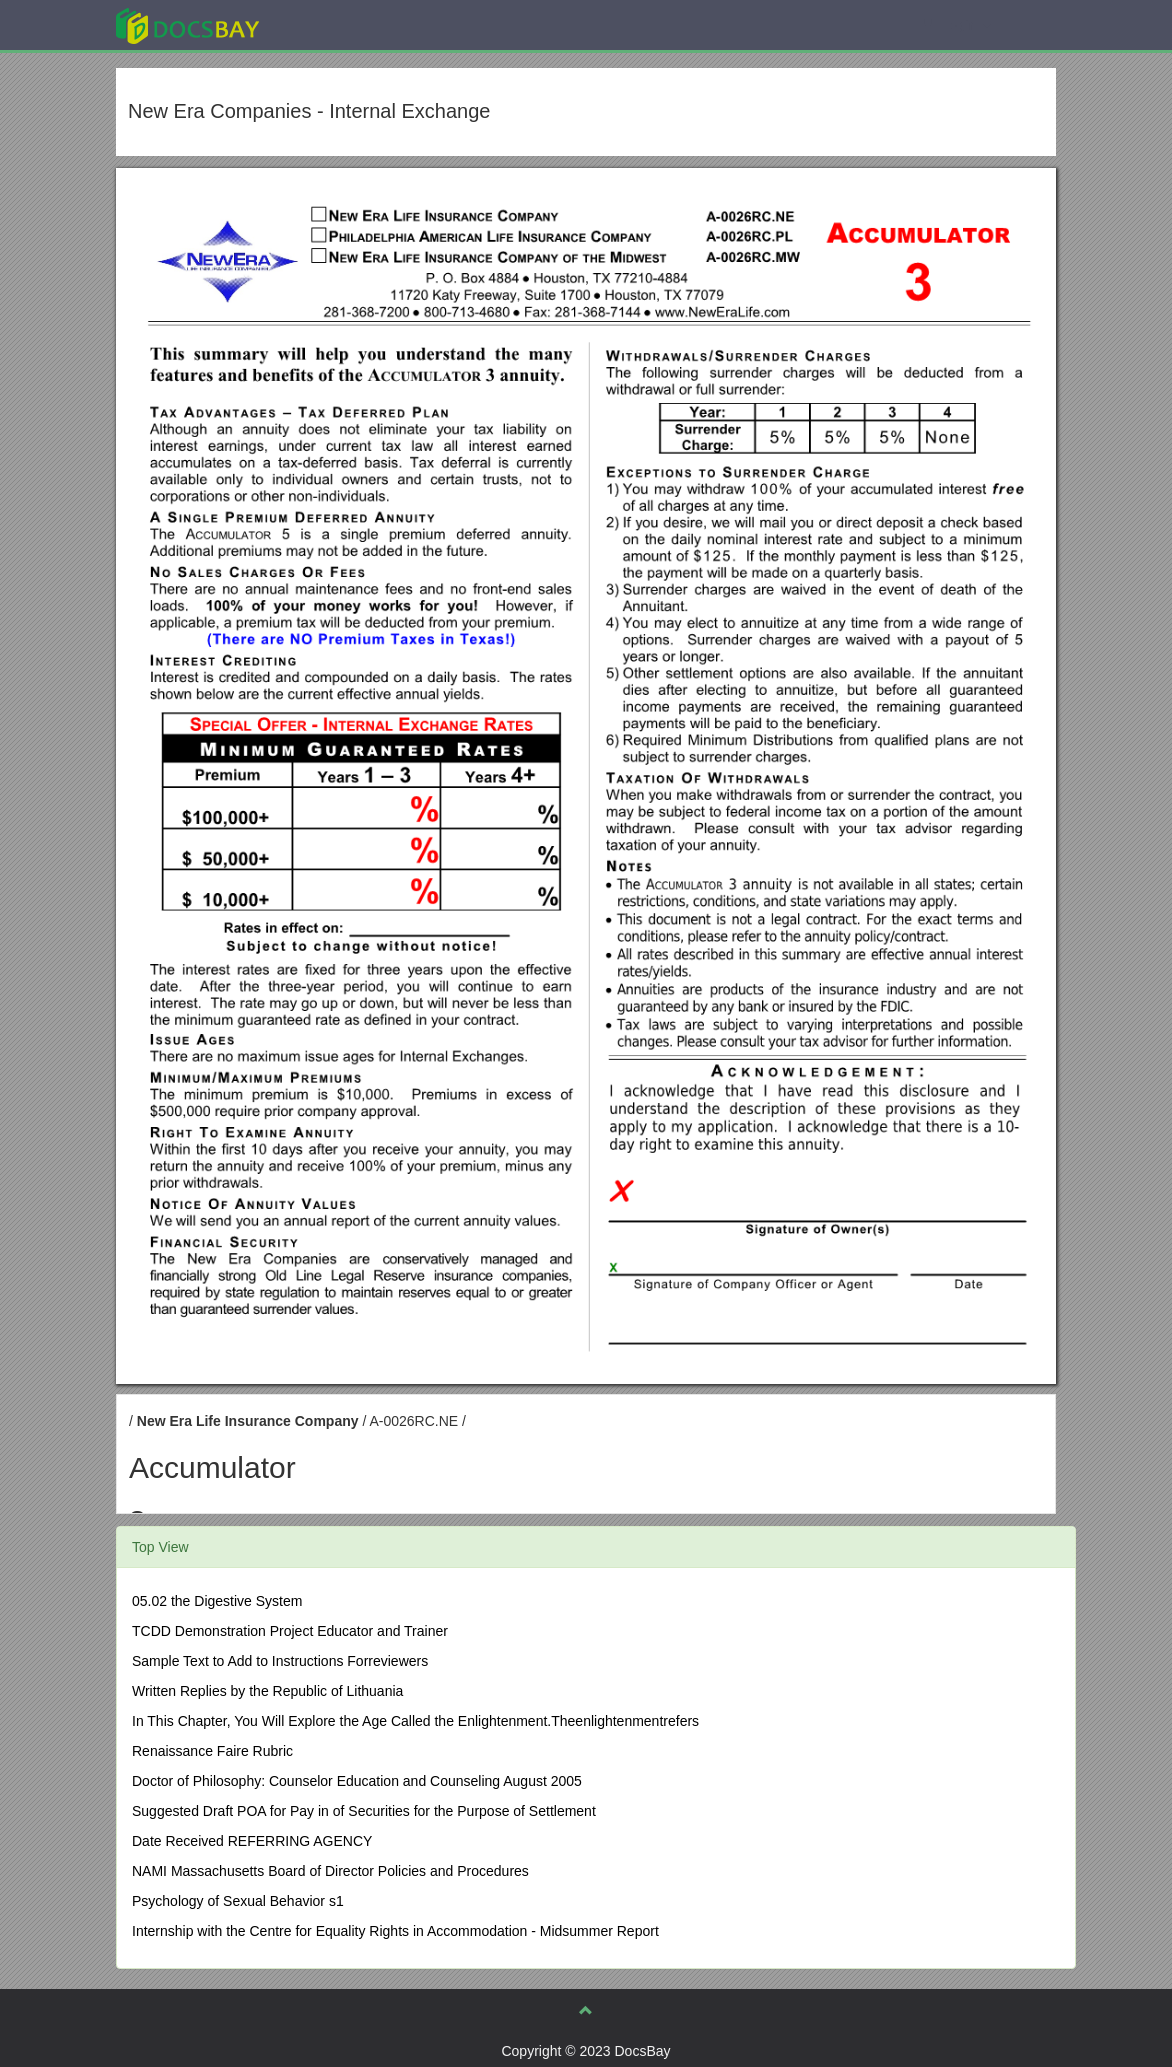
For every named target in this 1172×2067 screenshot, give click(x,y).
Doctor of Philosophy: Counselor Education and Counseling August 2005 (357, 1781)
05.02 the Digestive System (217, 1601)
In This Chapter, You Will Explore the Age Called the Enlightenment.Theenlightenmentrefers (415, 1721)
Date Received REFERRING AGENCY (252, 1841)
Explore (337, 24)
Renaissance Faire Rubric (212, 1751)
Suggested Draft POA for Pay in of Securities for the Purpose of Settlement (364, 1811)
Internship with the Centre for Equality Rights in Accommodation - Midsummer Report (395, 1931)
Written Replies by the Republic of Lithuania (267, 1691)
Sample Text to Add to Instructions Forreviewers (280, 1661)
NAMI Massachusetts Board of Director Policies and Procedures (330, 1871)
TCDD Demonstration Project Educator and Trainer (290, 1631)
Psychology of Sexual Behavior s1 (238, 1901)
